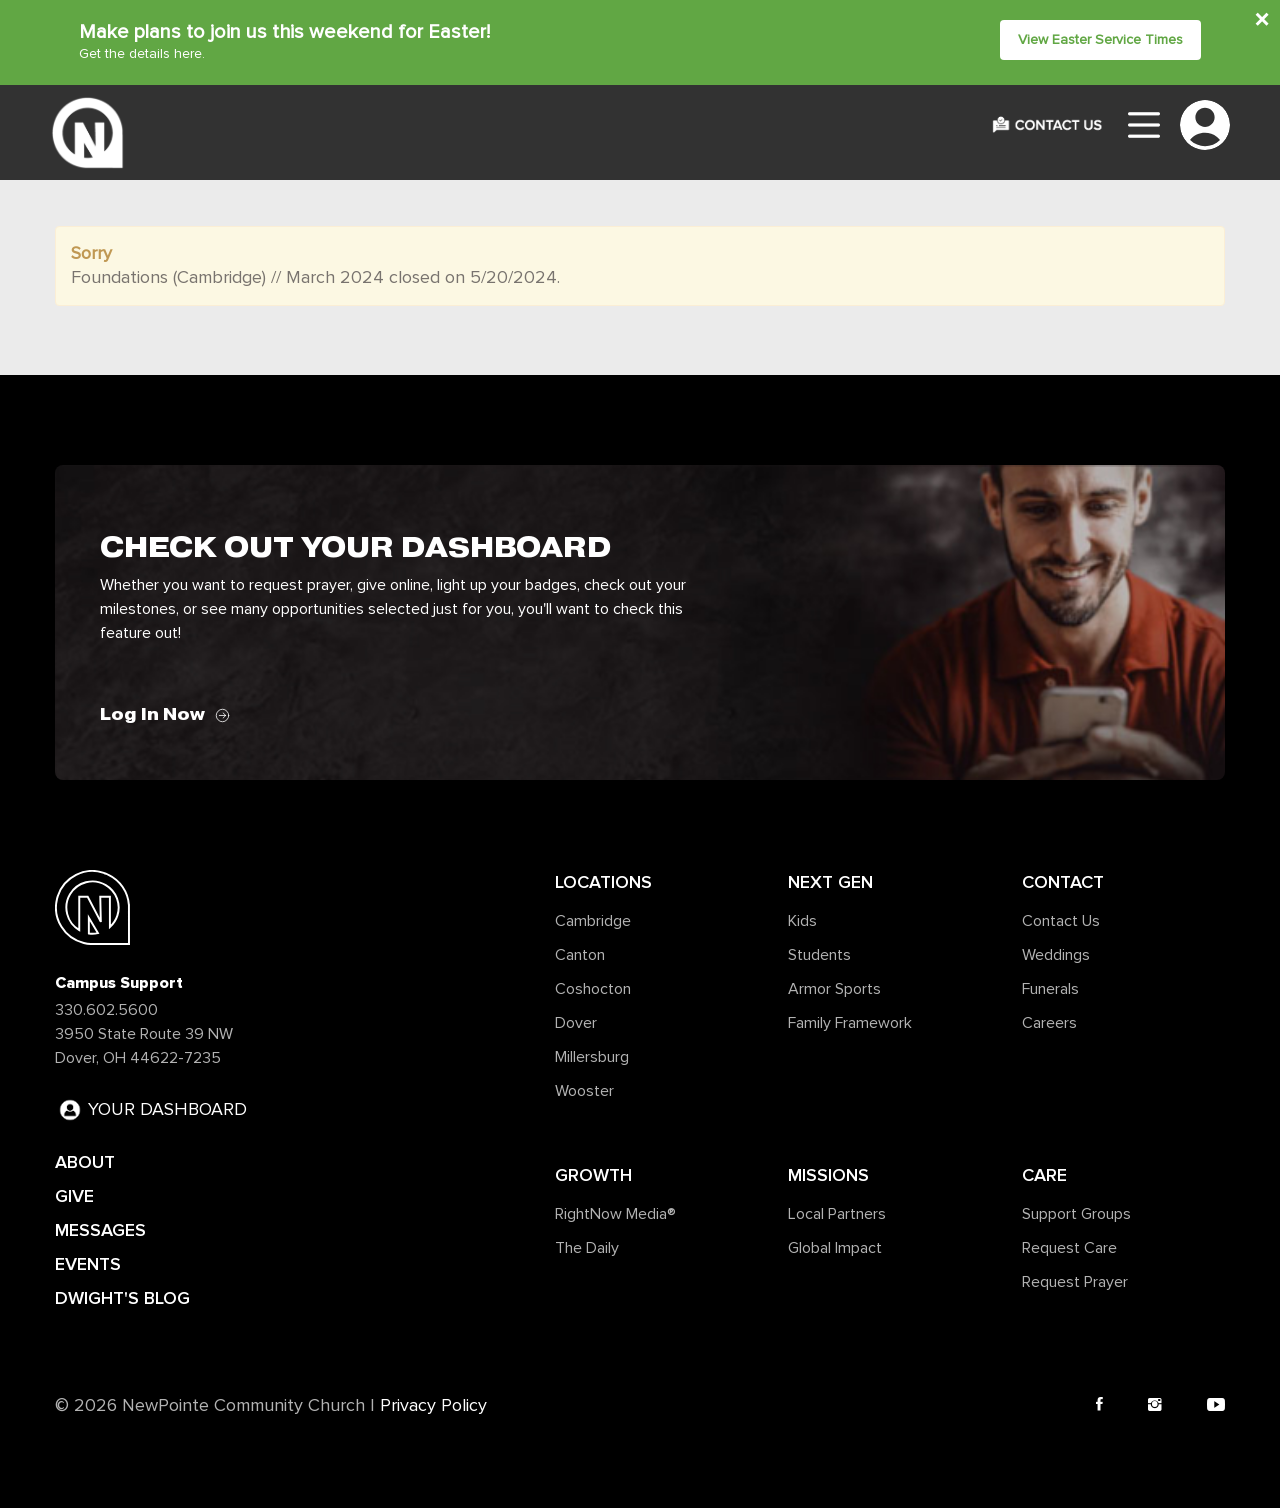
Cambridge (593, 921)
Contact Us (1061, 921)
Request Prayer (1075, 1282)
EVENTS (88, 1264)
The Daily (587, 1248)
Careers (1049, 1023)
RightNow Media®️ (615, 1214)
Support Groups (1076, 1214)
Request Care (1069, 1248)
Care (1044, 1175)
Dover (576, 1023)
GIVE (74, 1196)
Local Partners (837, 1214)
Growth (593, 1175)
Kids (802, 921)
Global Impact (835, 1248)
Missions (828, 1175)
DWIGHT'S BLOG (122, 1298)
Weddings (1056, 955)
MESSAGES (100, 1230)
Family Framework (850, 1023)
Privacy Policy (433, 1406)
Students (819, 955)
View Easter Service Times (1100, 40)
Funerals (1050, 989)
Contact (1063, 882)
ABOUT (85, 1162)
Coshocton (593, 989)
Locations (603, 882)
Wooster (584, 1091)
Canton (580, 955)
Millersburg (592, 1057)
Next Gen (830, 882)
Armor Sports (834, 989)
